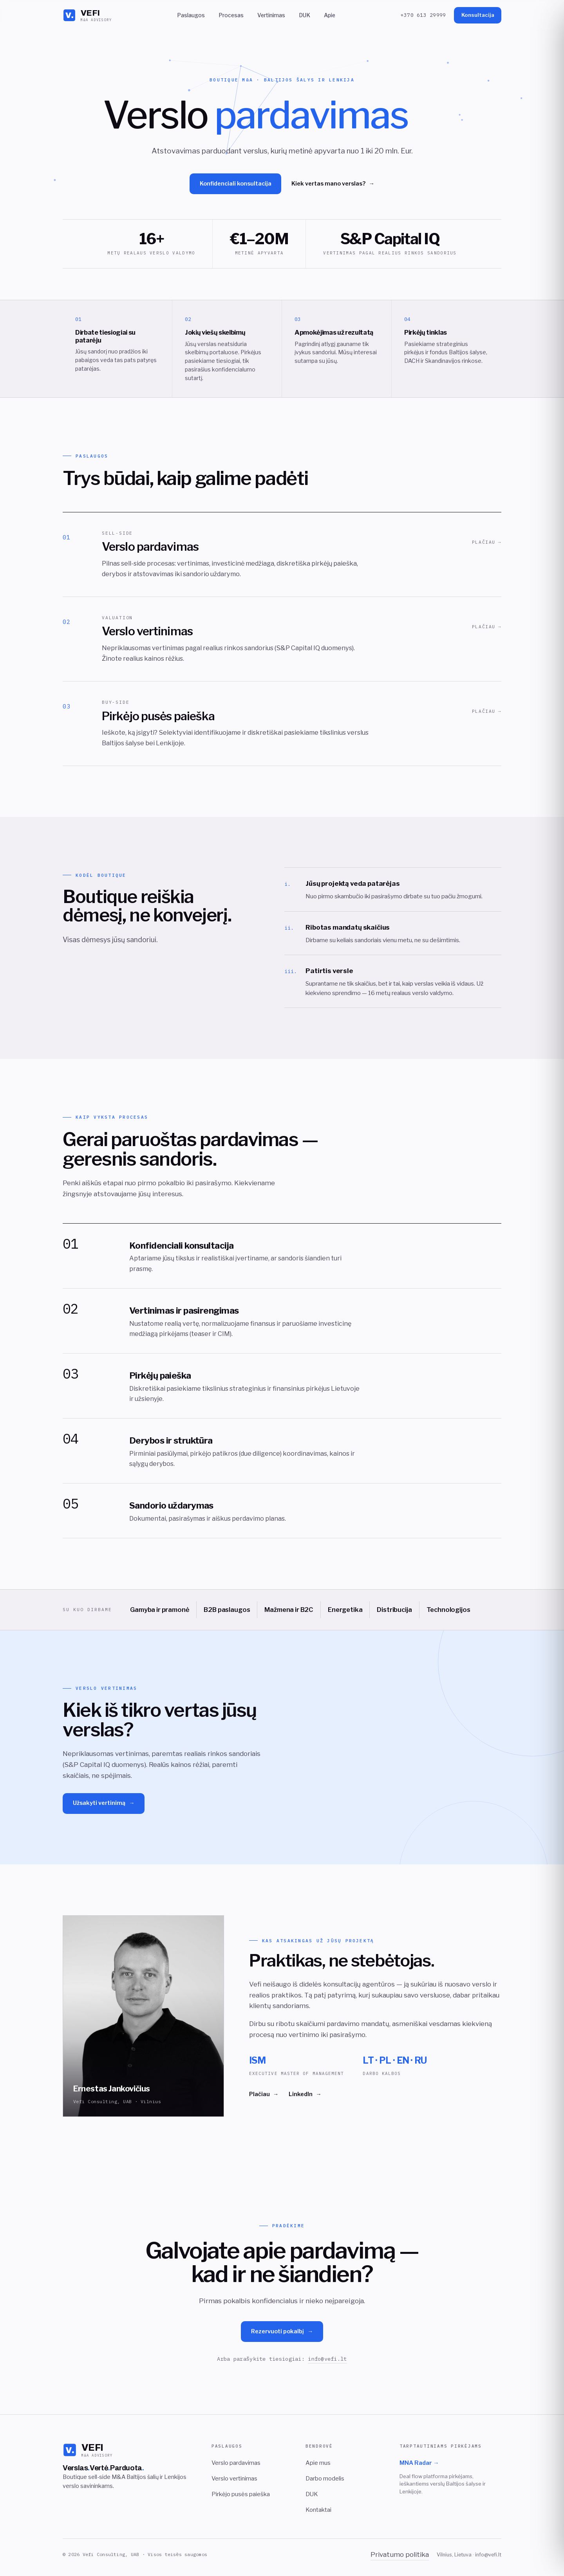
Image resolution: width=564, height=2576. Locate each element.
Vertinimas (271, 15)
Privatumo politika (400, 2554)
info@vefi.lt (327, 2365)
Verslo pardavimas (236, 2462)
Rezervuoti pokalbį (282, 2338)
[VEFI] (87, 15)
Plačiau (263, 2101)
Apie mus (318, 2462)
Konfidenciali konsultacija (235, 183)
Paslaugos (190, 15)
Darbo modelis (325, 2478)
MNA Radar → (419, 2462)
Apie (329, 15)
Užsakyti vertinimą (104, 1809)
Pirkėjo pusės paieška (241, 2494)
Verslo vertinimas (234, 2478)
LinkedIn (305, 2101)
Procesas (231, 15)
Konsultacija (477, 15)
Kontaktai (318, 2509)
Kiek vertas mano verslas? (332, 184)
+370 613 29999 (423, 15)
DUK (304, 15)
